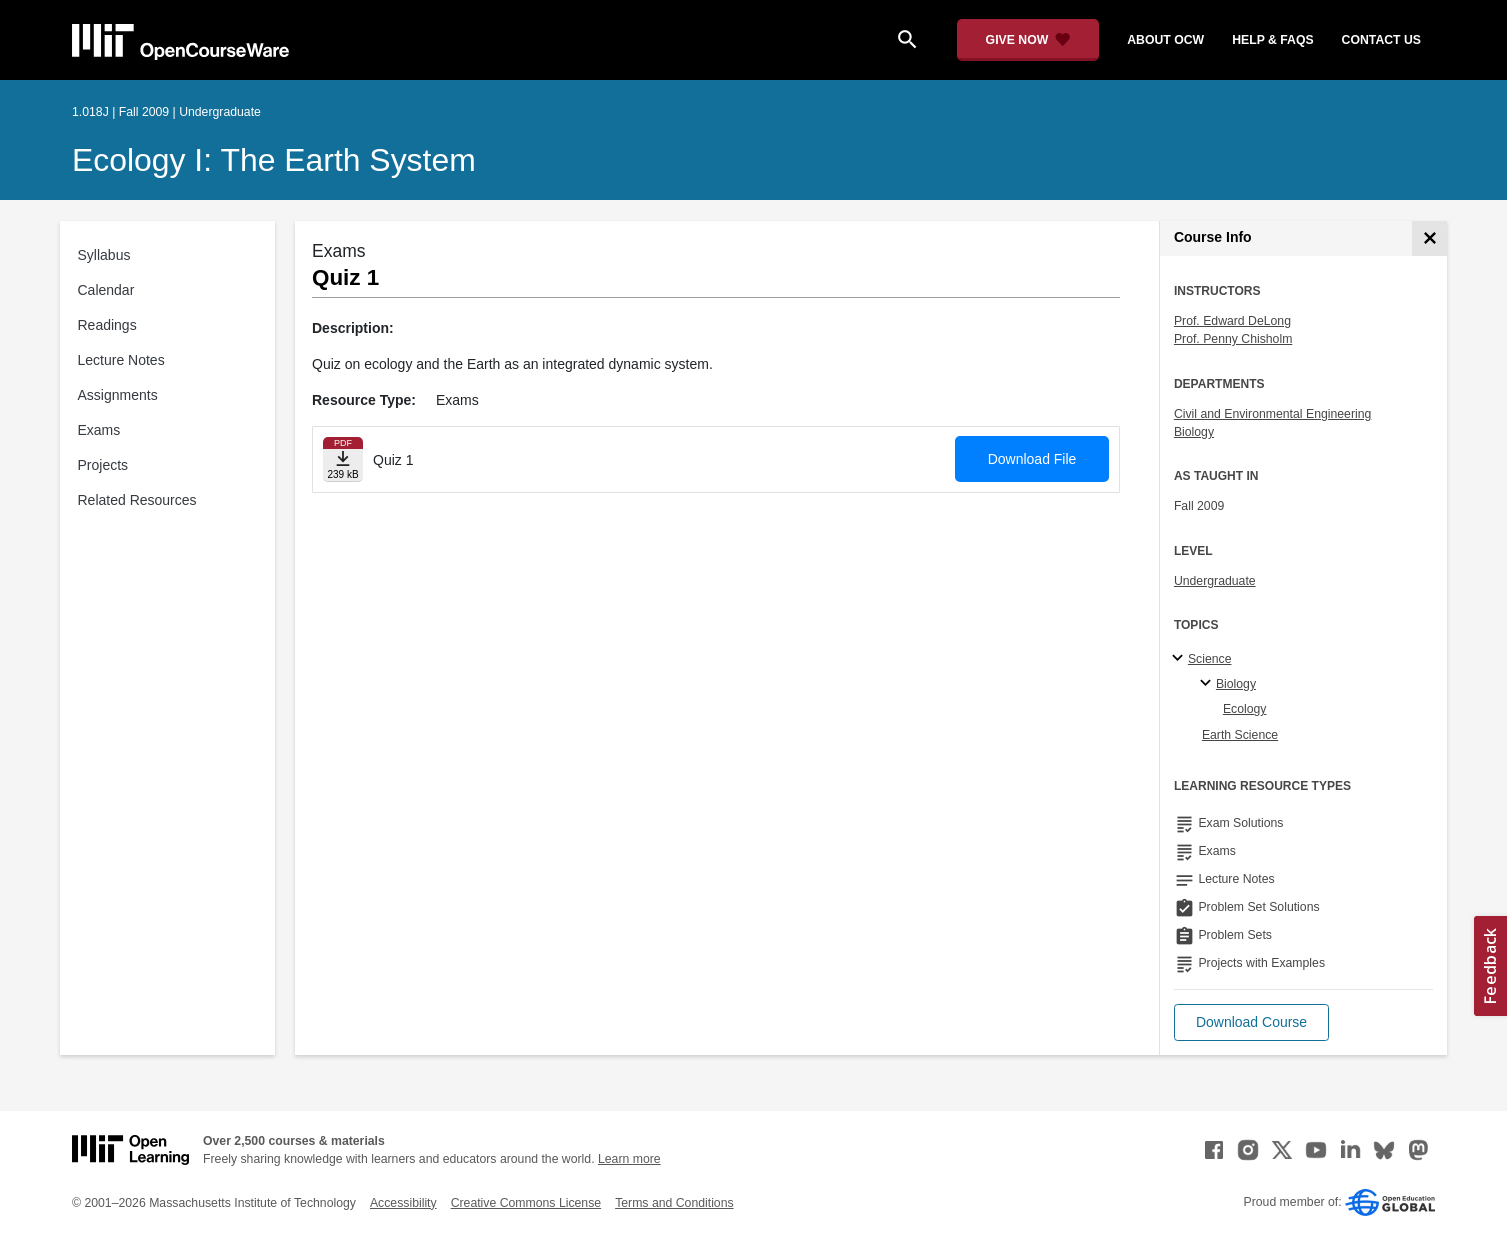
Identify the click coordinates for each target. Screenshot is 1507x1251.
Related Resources (137, 500)
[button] (1251, 1022)
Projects (103, 465)
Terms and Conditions (674, 1203)
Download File (1032, 459)
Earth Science (1240, 735)
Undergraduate (1215, 581)
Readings (107, 325)
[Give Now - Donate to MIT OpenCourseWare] (1028, 40)
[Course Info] (1429, 238)
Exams (99, 430)
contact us (1381, 40)
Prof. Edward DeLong (1232, 321)
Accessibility (403, 1203)
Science (1210, 659)
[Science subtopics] (1180, 659)
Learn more (629, 1159)
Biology (1194, 432)
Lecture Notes (121, 360)
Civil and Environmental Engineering (1272, 414)
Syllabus (104, 255)
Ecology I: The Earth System (274, 160)
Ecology (1245, 709)
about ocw (1165, 40)
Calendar (106, 290)
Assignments (118, 395)
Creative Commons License (526, 1203)
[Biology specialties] (1208, 684)
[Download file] (343, 459)
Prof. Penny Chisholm (1233, 339)
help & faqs (1272, 40)
